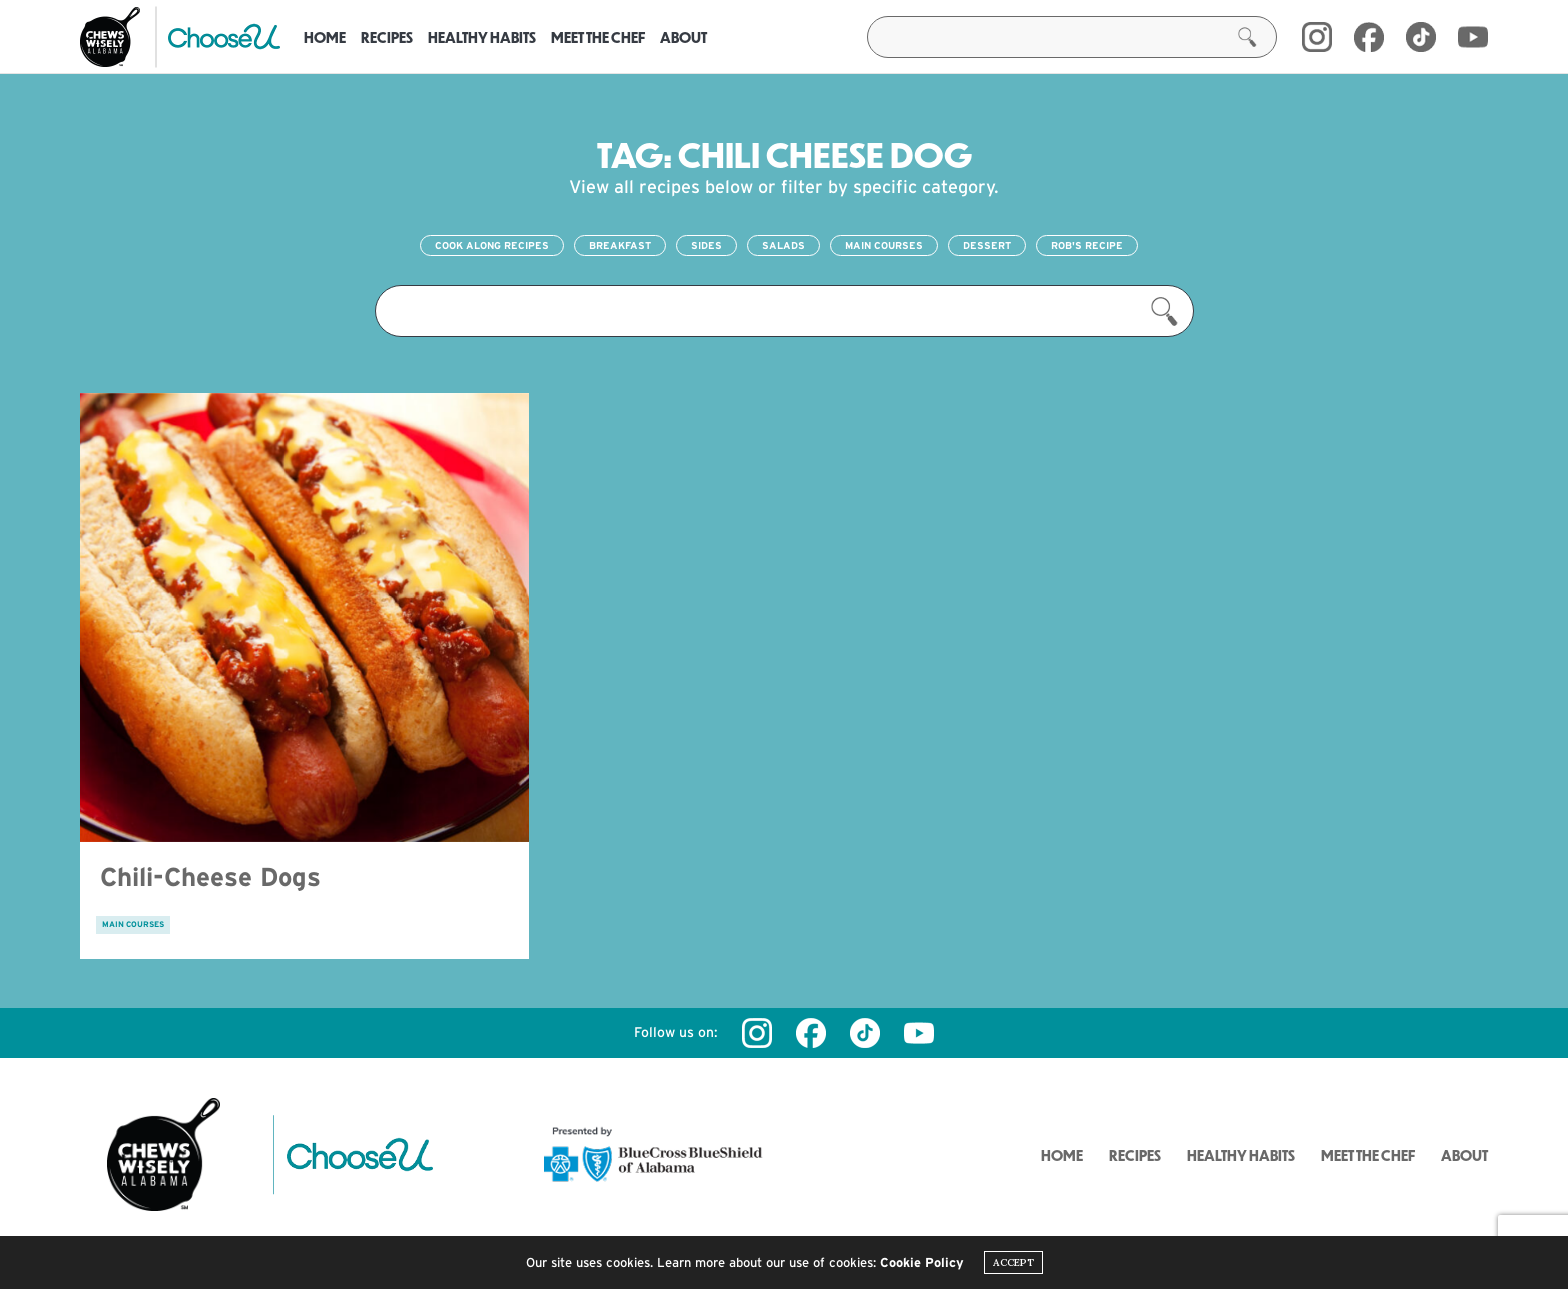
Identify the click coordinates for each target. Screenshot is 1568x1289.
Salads (783, 245)
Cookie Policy (922, 1262)
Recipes (387, 37)
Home (325, 37)
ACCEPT (1013, 1262)
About (683, 37)
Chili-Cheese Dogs (210, 876)
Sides (706, 245)
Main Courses (884, 245)
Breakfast (620, 245)
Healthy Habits (482, 37)
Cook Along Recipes (492, 245)
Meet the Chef (598, 37)
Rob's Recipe (1087, 245)
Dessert (987, 245)
